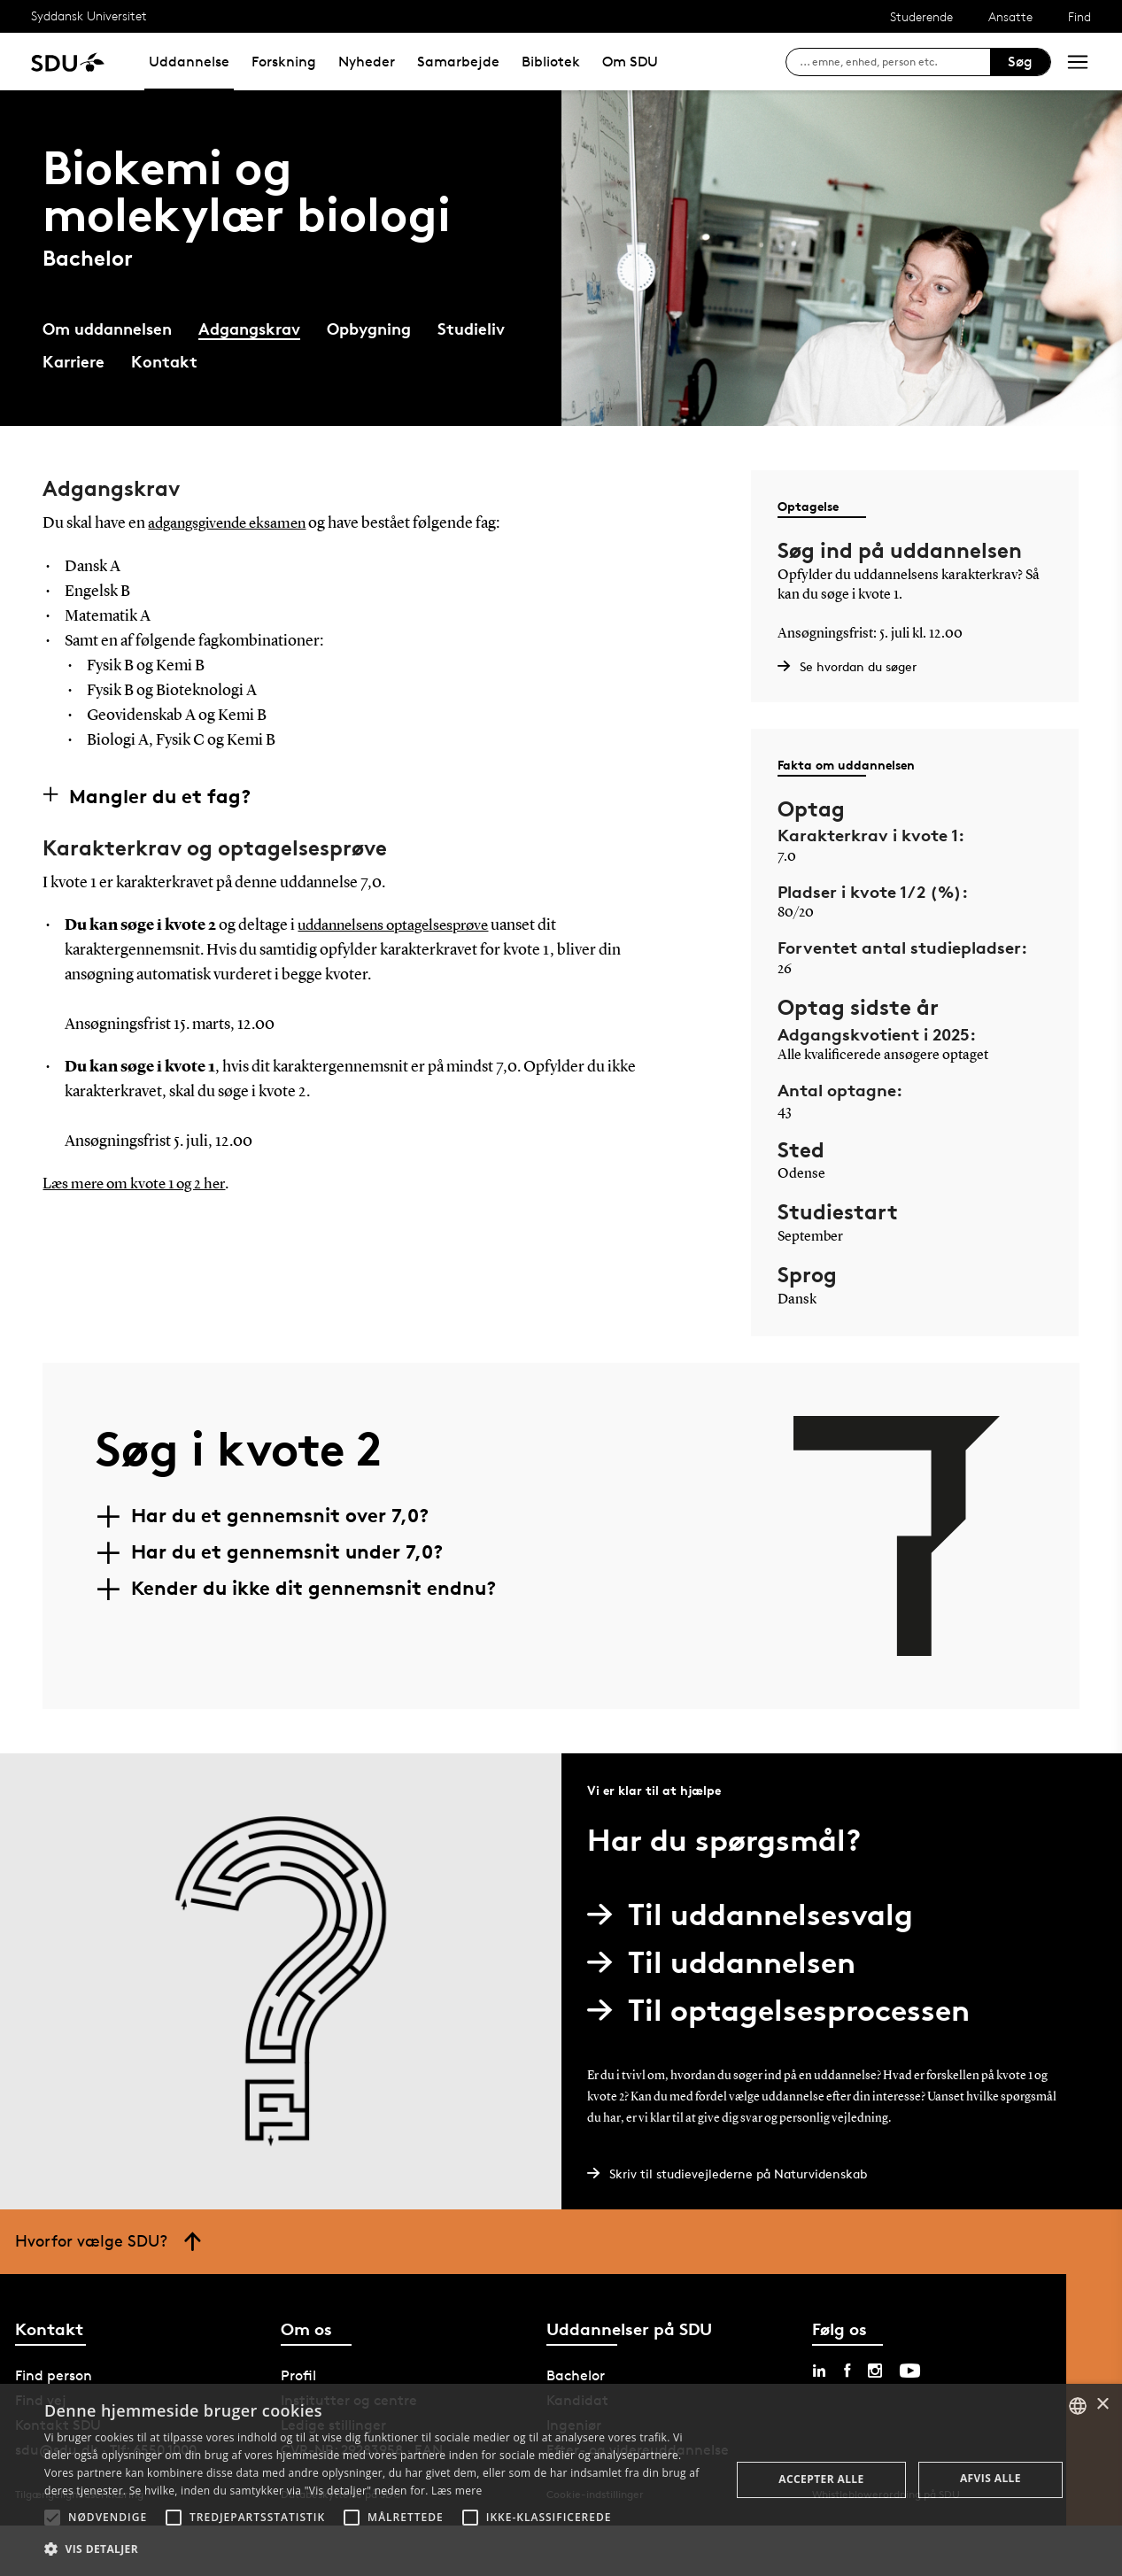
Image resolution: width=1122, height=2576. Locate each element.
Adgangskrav (249, 328)
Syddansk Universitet (89, 15)
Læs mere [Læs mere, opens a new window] (456, 2490)
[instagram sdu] (875, 2370)
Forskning (283, 61)
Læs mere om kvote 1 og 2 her (139, 1184)
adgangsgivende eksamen (232, 523)
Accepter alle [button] (820, 2479)
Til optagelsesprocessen (785, 2010)
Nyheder (366, 61)
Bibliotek (551, 61)
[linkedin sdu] (819, 2370)
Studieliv (471, 328)
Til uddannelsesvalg (756, 1914)
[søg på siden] (895, 62)
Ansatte (1010, 16)
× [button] (1102, 2404)
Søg (1020, 61)
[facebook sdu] (847, 2370)
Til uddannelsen (727, 1962)
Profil (298, 2375)
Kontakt (164, 361)
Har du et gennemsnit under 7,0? (287, 1551)
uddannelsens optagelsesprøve (400, 925)
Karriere (73, 361)
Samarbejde (458, 61)
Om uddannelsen (107, 328)
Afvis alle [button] (990, 2478)
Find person (53, 2375)
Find (1079, 16)
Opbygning (369, 328)
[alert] (561, 2480)
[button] (52, 2517)
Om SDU (630, 61)
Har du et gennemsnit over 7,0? (280, 1515)
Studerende (921, 16)
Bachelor (575, 2375)
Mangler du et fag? (160, 795)
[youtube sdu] (910, 2370)
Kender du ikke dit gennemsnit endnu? (313, 1587)
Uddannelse (189, 61)
